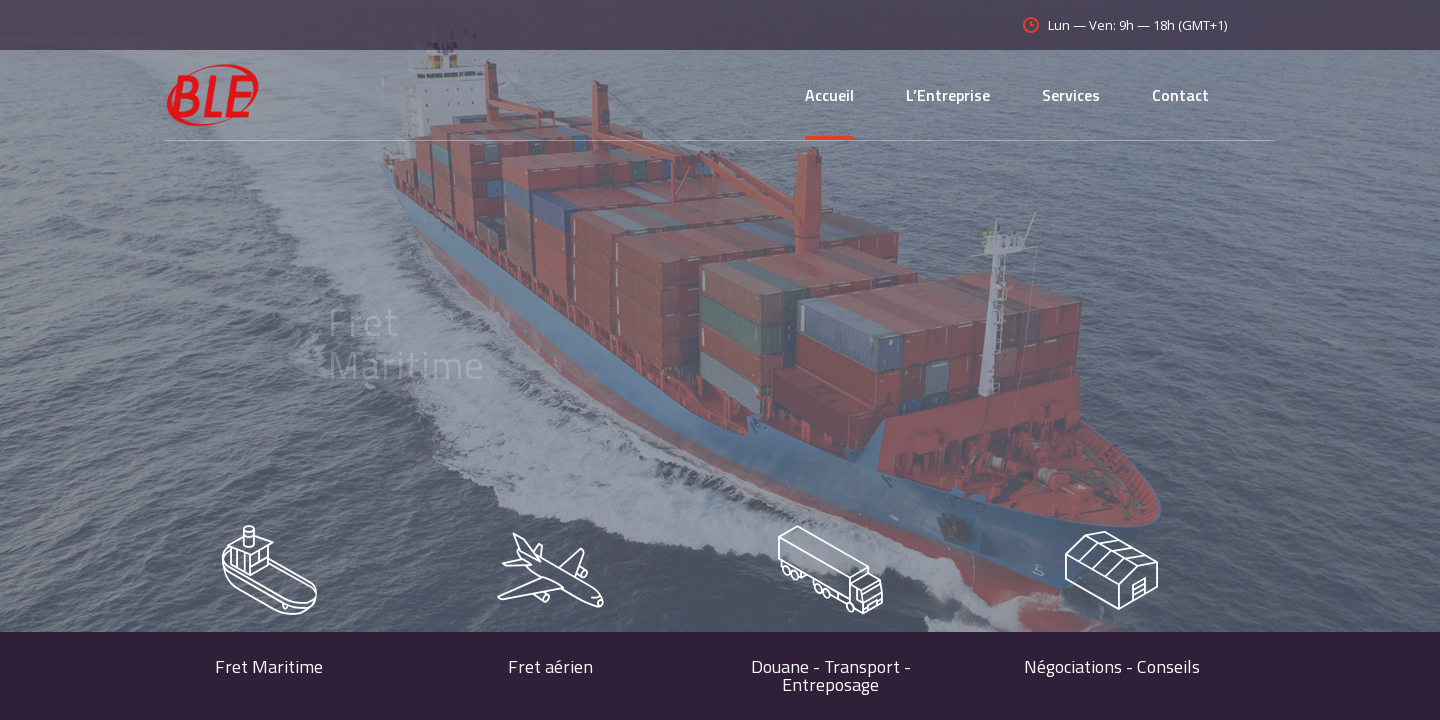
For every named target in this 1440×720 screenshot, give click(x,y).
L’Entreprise (948, 95)
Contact (1180, 95)
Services (1071, 95)
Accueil (829, 95)
